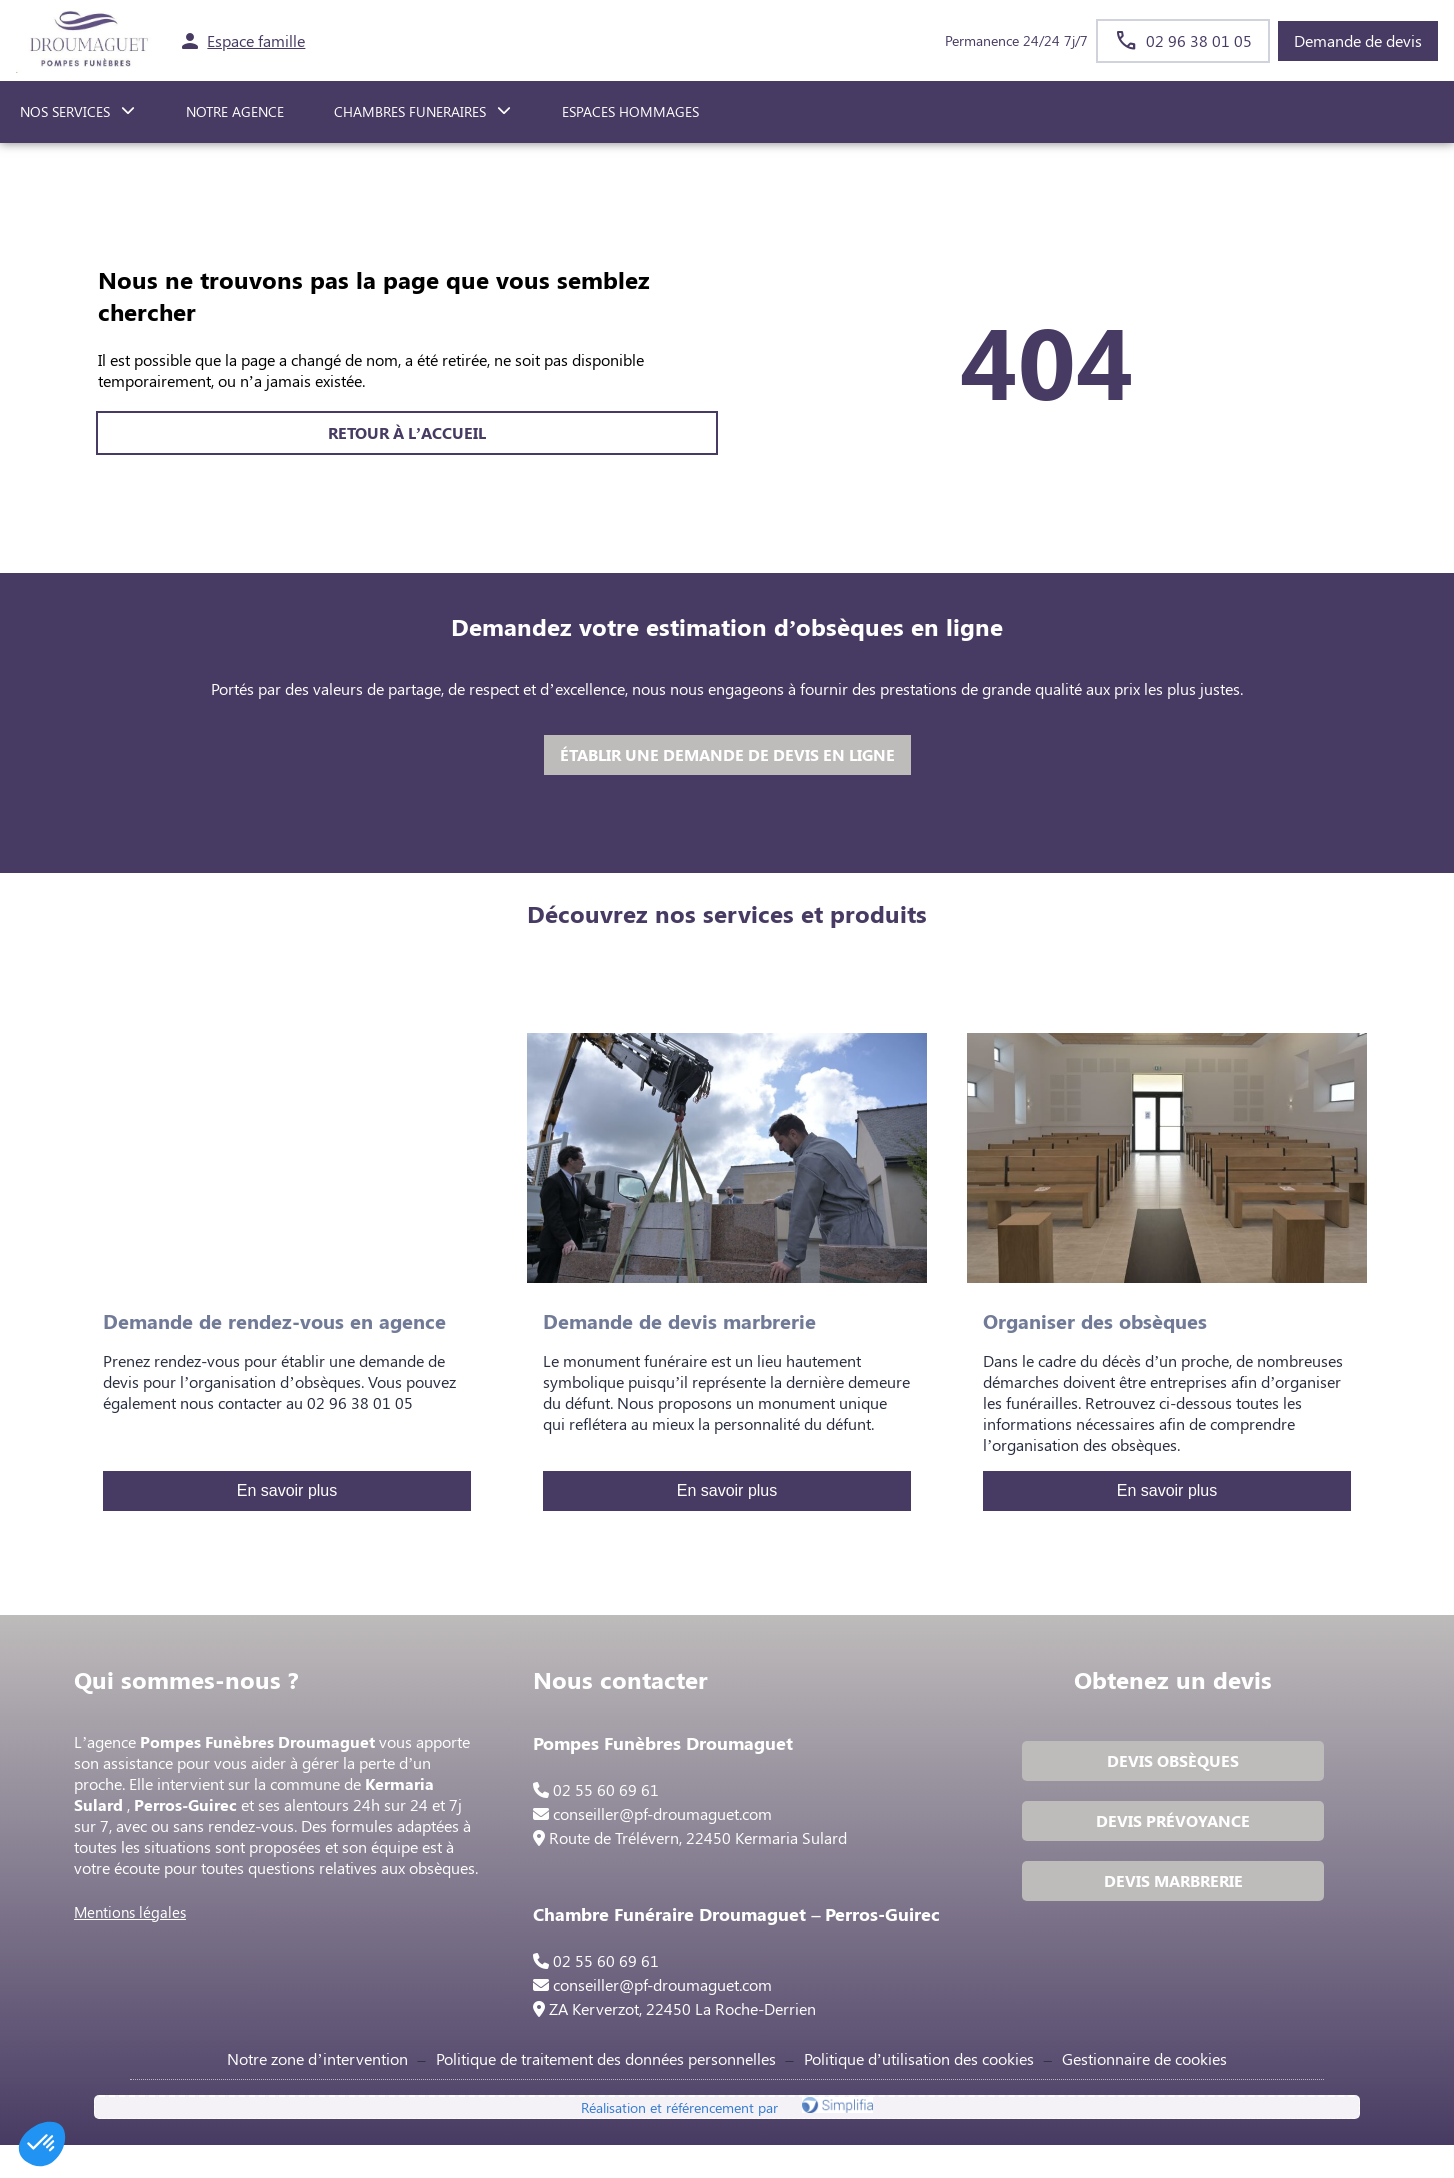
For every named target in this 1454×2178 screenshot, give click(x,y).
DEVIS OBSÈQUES (1171, 1764)
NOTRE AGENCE (235, 111)
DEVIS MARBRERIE (1171, 1884)
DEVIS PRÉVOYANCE (1171, 1824)
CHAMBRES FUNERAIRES (410, 111)
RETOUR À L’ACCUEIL (407, 432)
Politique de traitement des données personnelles (606, 2088)
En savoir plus (287, 1490)
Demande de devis (1358, 40)
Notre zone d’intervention (317, 2088)
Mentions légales (134, 1916)
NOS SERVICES (65, 111)
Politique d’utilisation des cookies (919, 2088)
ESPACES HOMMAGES (630, 111)
